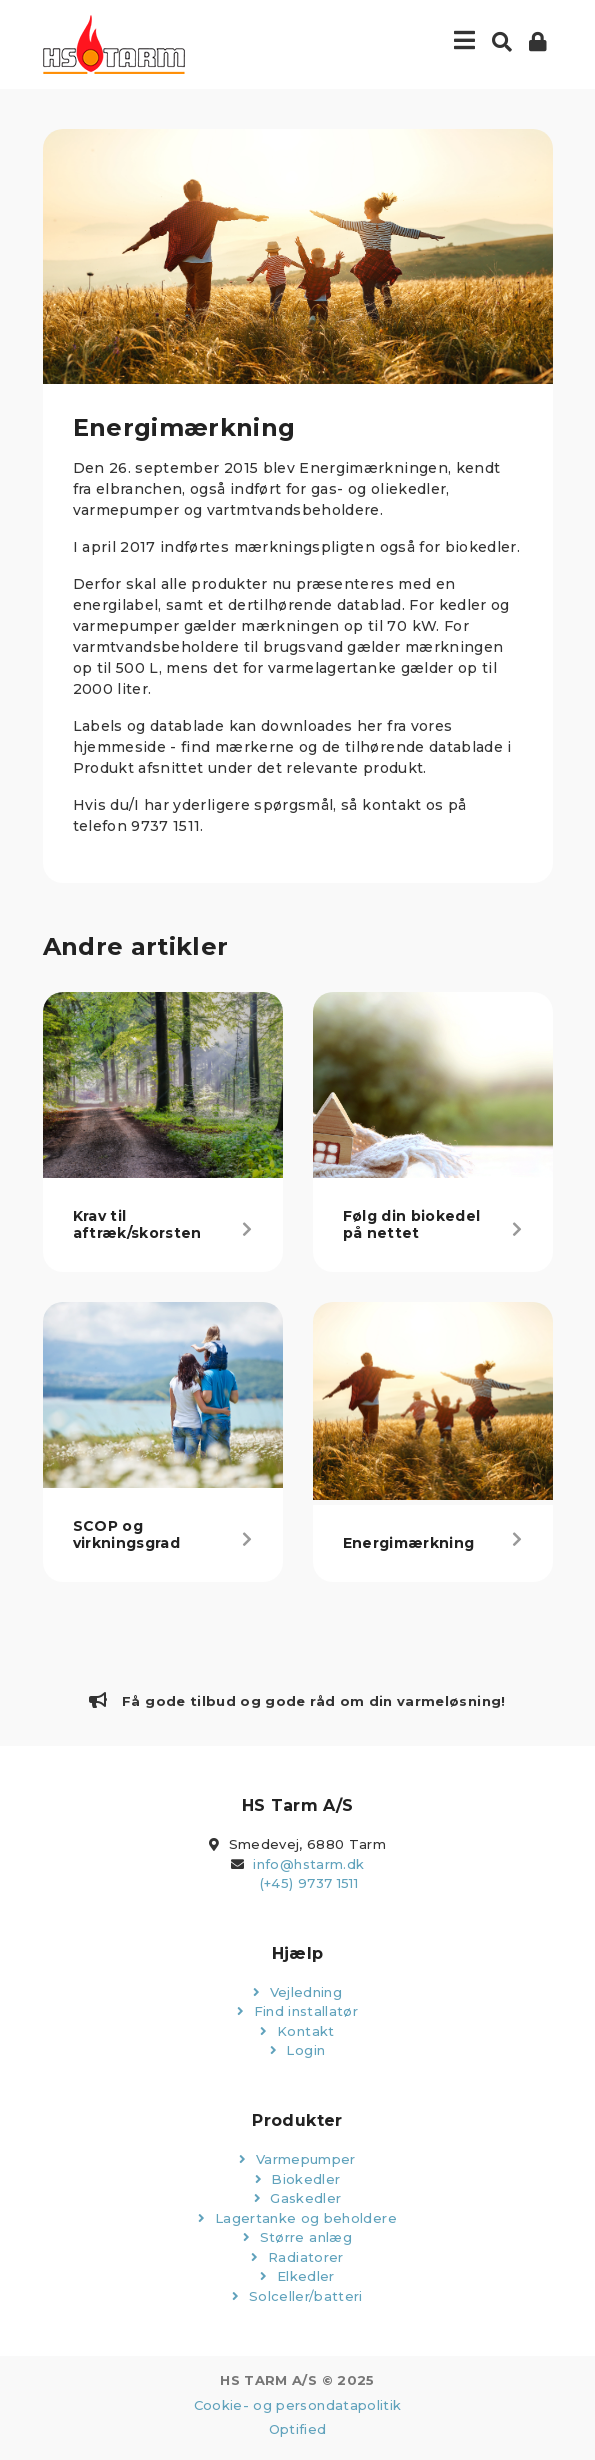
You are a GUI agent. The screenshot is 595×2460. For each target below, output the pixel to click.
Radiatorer (297, 2257)
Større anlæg (297, 2237)
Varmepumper (297, 2159)
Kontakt (297, 2031)
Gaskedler (298, 2198)
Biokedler (298, 2179)
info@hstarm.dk (308, 1864)
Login (297, 2050)
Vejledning (297, 1992)
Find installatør (297, 2011)
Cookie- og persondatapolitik (298, 2405)
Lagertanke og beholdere (297, 2218)
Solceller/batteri (297, 2296)
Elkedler (297, 2276)
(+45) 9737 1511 (309, 1883)
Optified (298, 2429)
